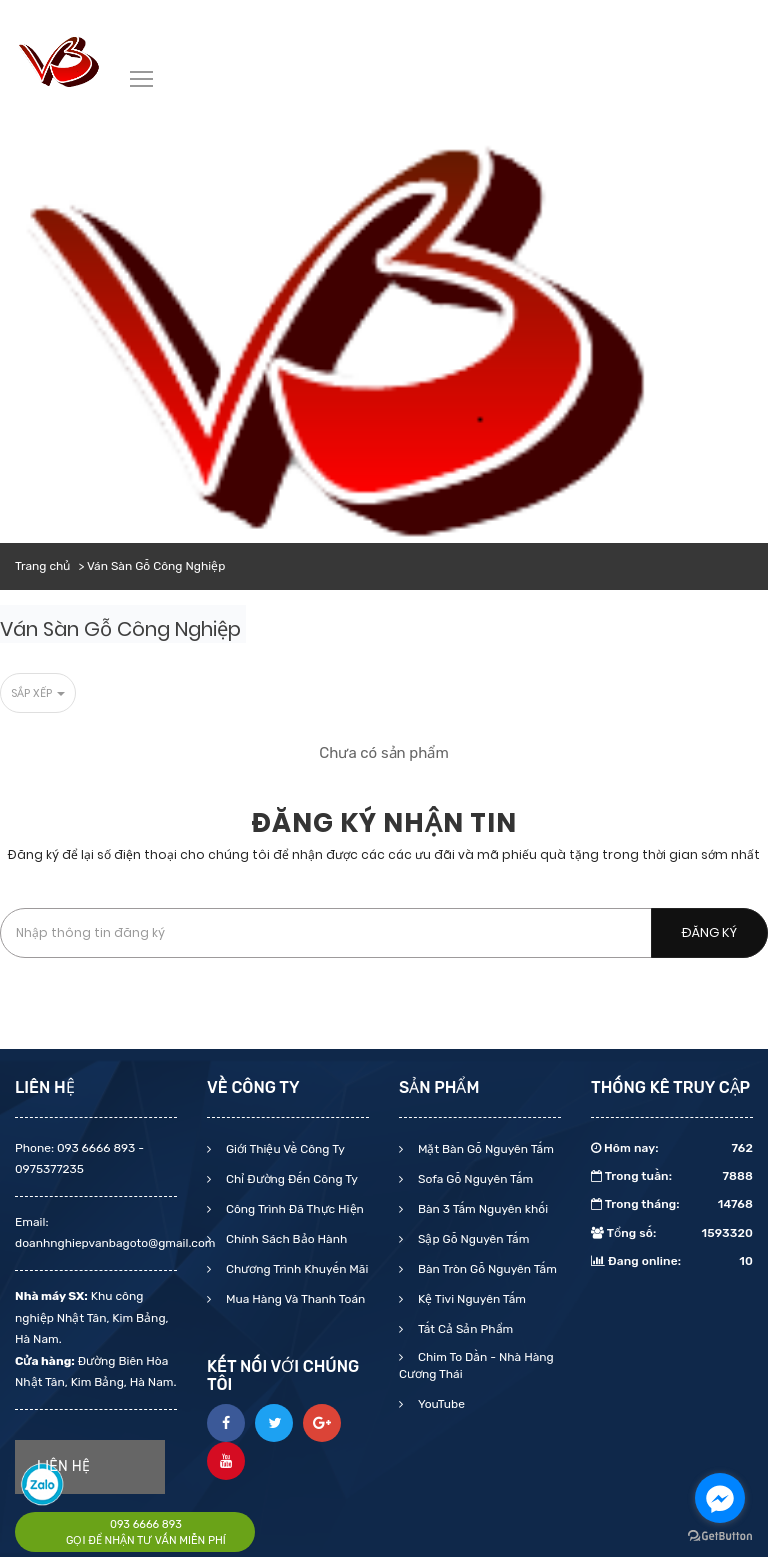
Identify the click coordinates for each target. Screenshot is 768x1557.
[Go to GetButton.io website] (720, 1536)
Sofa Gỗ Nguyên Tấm (474, 1179)
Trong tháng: (672, 1204)
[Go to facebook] (720, 1498)
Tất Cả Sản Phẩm (464, 1329)
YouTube (440, 1404)
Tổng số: (672, 1233)
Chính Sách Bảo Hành (285, 1239)
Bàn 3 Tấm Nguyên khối (481, 1209)
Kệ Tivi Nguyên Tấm (470, 1299)
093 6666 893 (146, 1524)
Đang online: (672, 1261)
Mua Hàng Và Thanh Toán (294, 1299)
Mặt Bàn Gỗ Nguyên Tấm (484, 1149)
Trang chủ (42, 566)
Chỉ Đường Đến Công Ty (290, 1179)
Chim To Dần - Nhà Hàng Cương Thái (476, 1365)
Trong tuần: (672, 1176)
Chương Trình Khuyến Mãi (295, 1269)
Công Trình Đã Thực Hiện (293, 1209)
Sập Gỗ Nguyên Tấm (472, 1239)
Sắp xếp (38, 693)
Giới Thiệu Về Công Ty (284, 1149)
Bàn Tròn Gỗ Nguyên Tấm (486, 1269)
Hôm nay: (672, 1148)
